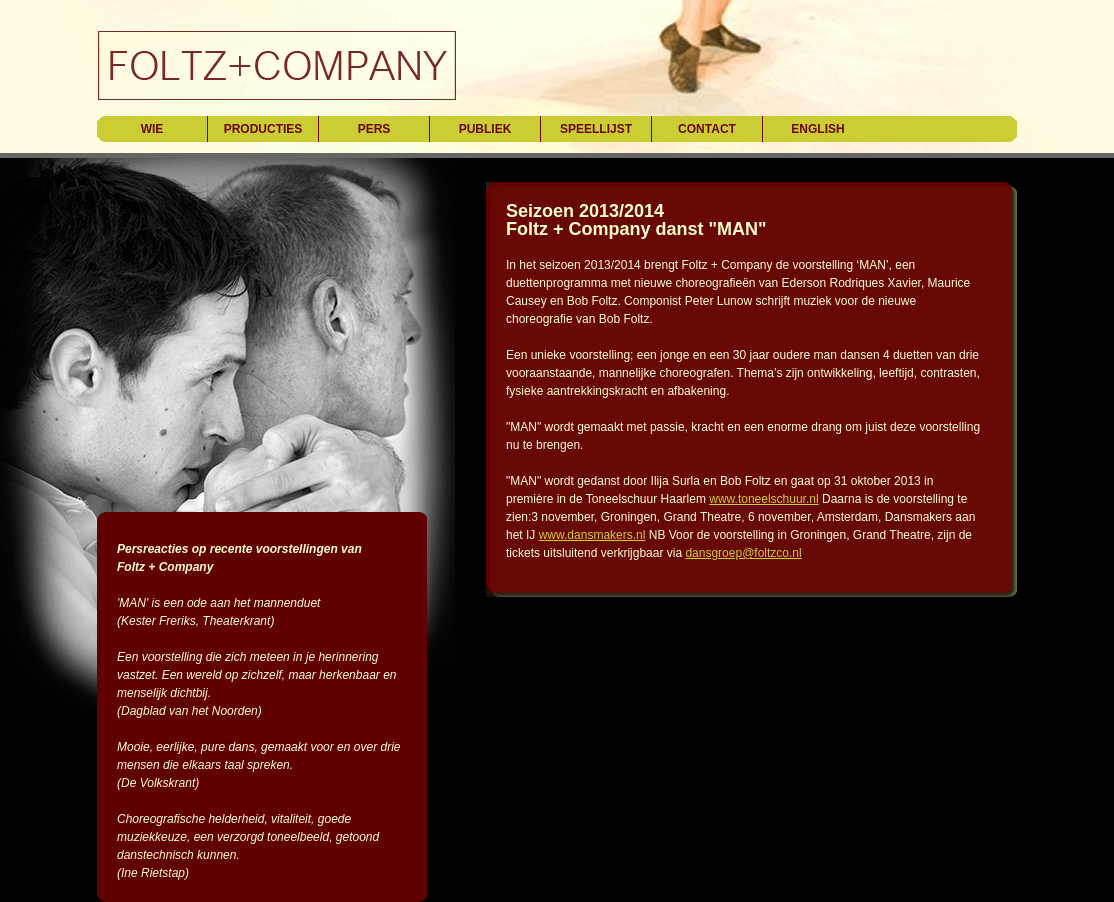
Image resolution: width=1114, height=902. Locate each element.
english (817, 129)
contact (707, 129)
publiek (485, 129)
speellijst (596, 129)
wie (152, 129)
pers (374, 129)
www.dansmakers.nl (592, 535)
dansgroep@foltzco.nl (743, 553)
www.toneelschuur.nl (763, 499)
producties (263, 129)
